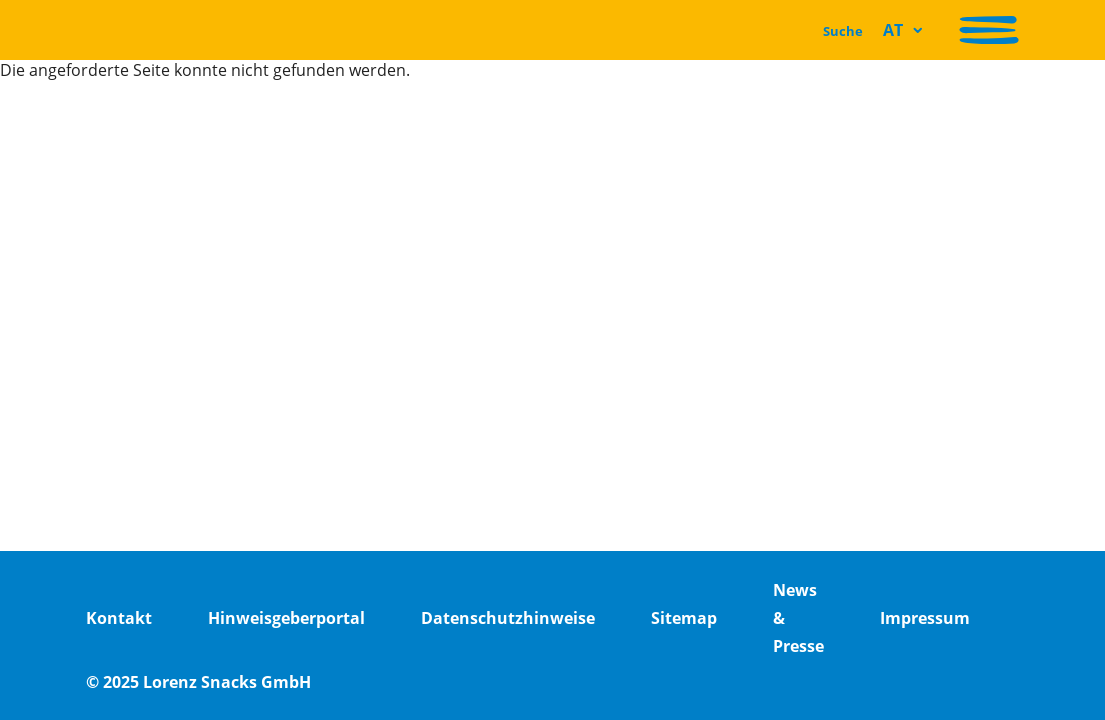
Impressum (925, 618)
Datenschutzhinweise (508, 618)
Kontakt (119, 618)
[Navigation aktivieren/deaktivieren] (989, 30)
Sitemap (684, 618)
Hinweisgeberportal (286, 618)
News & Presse (798, 618)
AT (893, 30)
